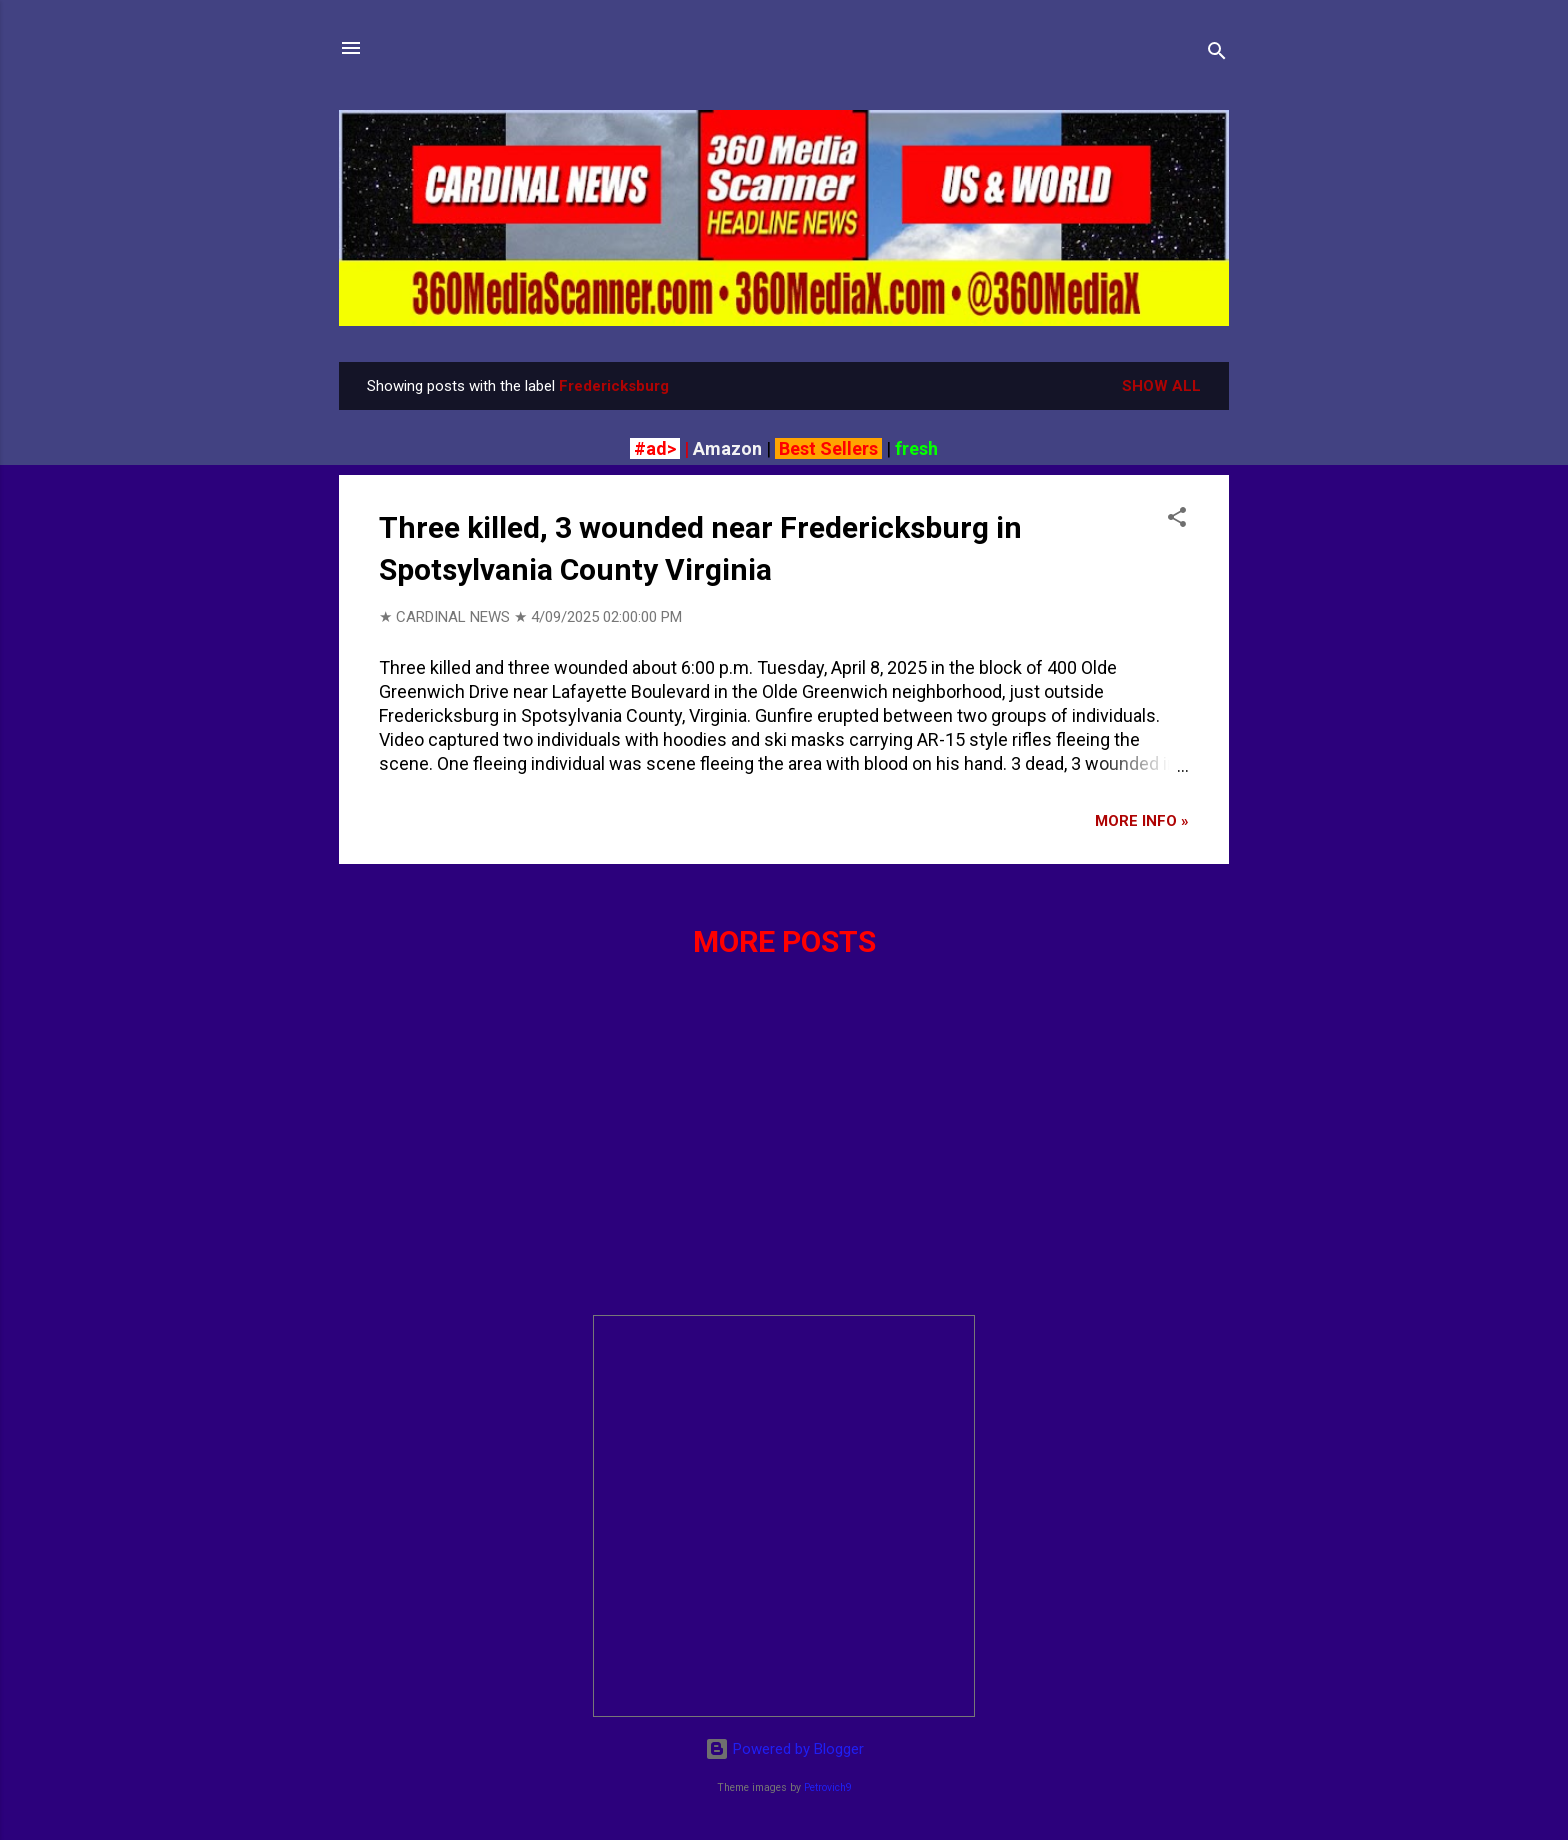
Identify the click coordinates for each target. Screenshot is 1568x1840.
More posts (784, 941)
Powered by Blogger (784, 1749)
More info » (1142, 821)
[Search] (1217, 54)
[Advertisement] (784, 1159)
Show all (1161, 386)
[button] (1177, 520)
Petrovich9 (828, 1787)
